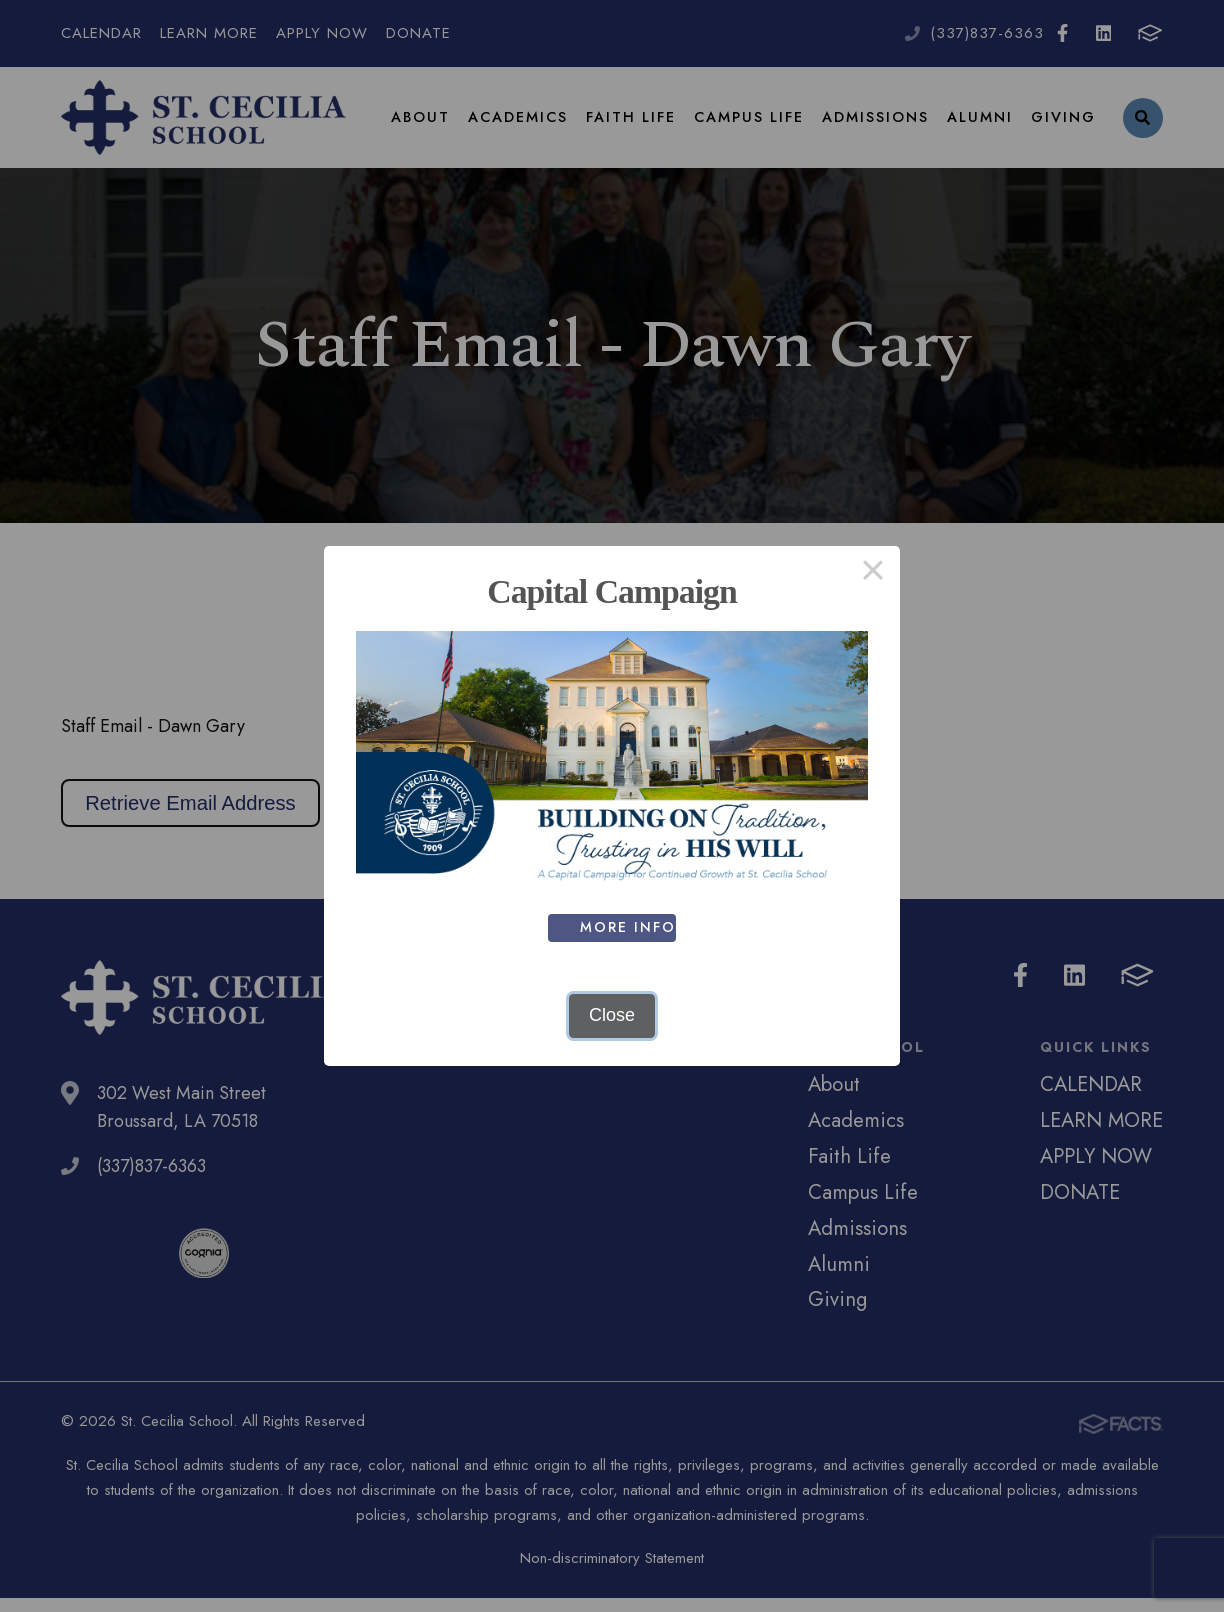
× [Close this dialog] (872, 573)
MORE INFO (630, 927)
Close (612, 1015)
